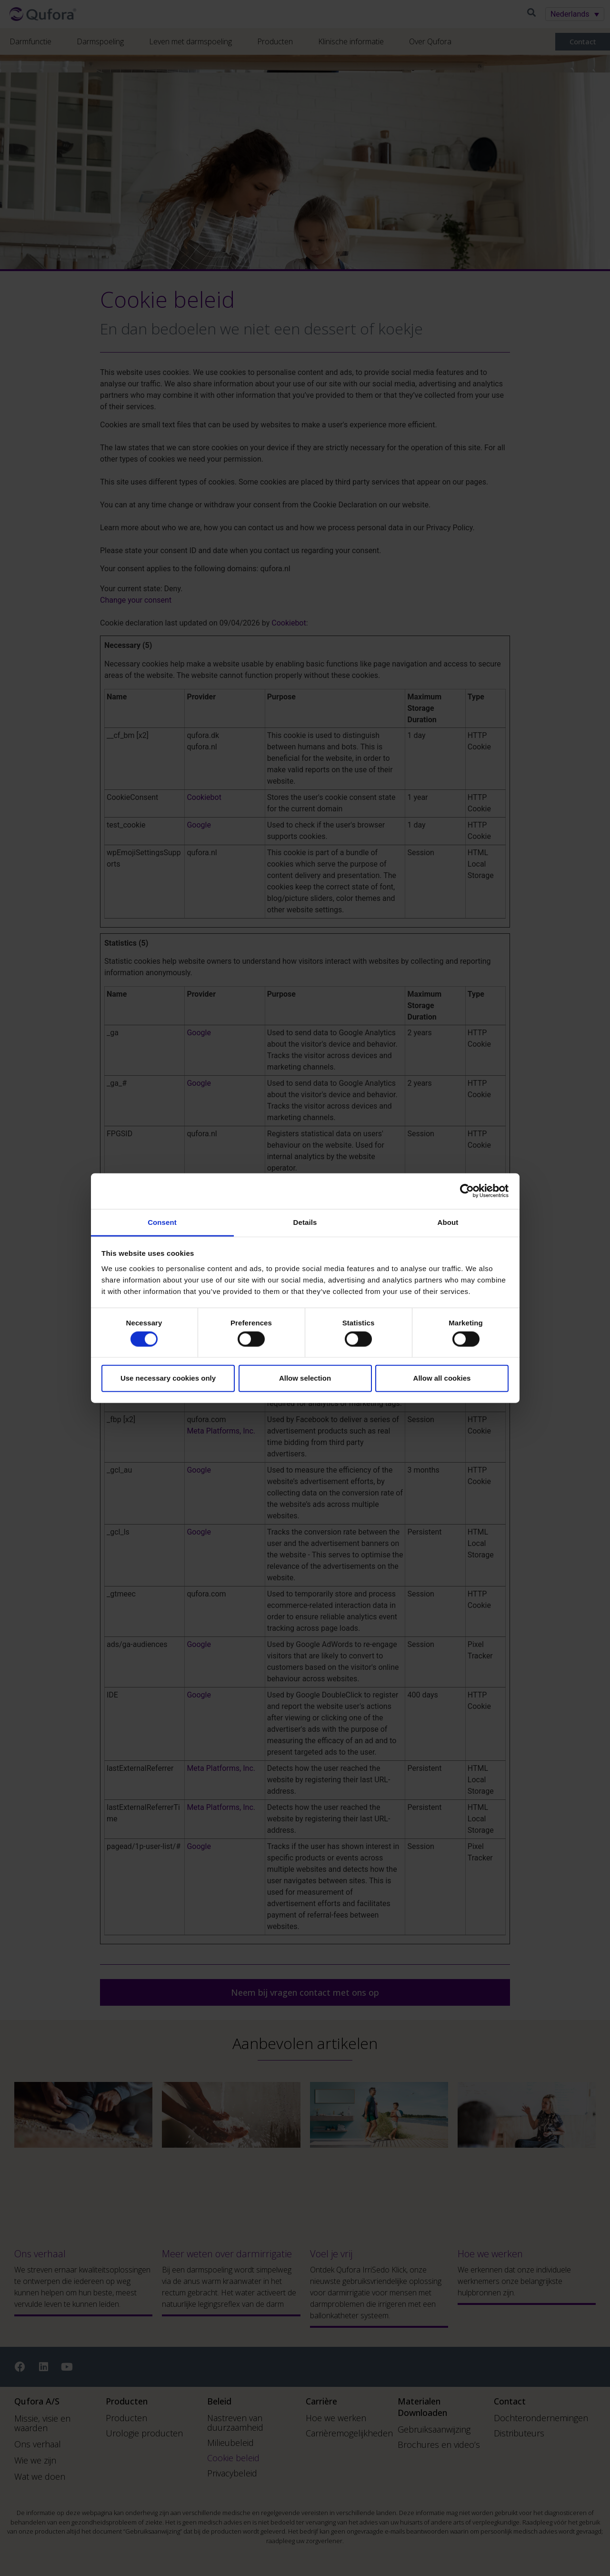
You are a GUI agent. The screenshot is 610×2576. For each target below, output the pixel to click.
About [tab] (448, 1222)
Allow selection (305, 1378)
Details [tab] (305, 1222)
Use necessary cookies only (168, 1378)
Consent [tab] (162, 1222)
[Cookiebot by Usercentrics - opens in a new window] (467, 1191)
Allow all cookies (442, 1378)
